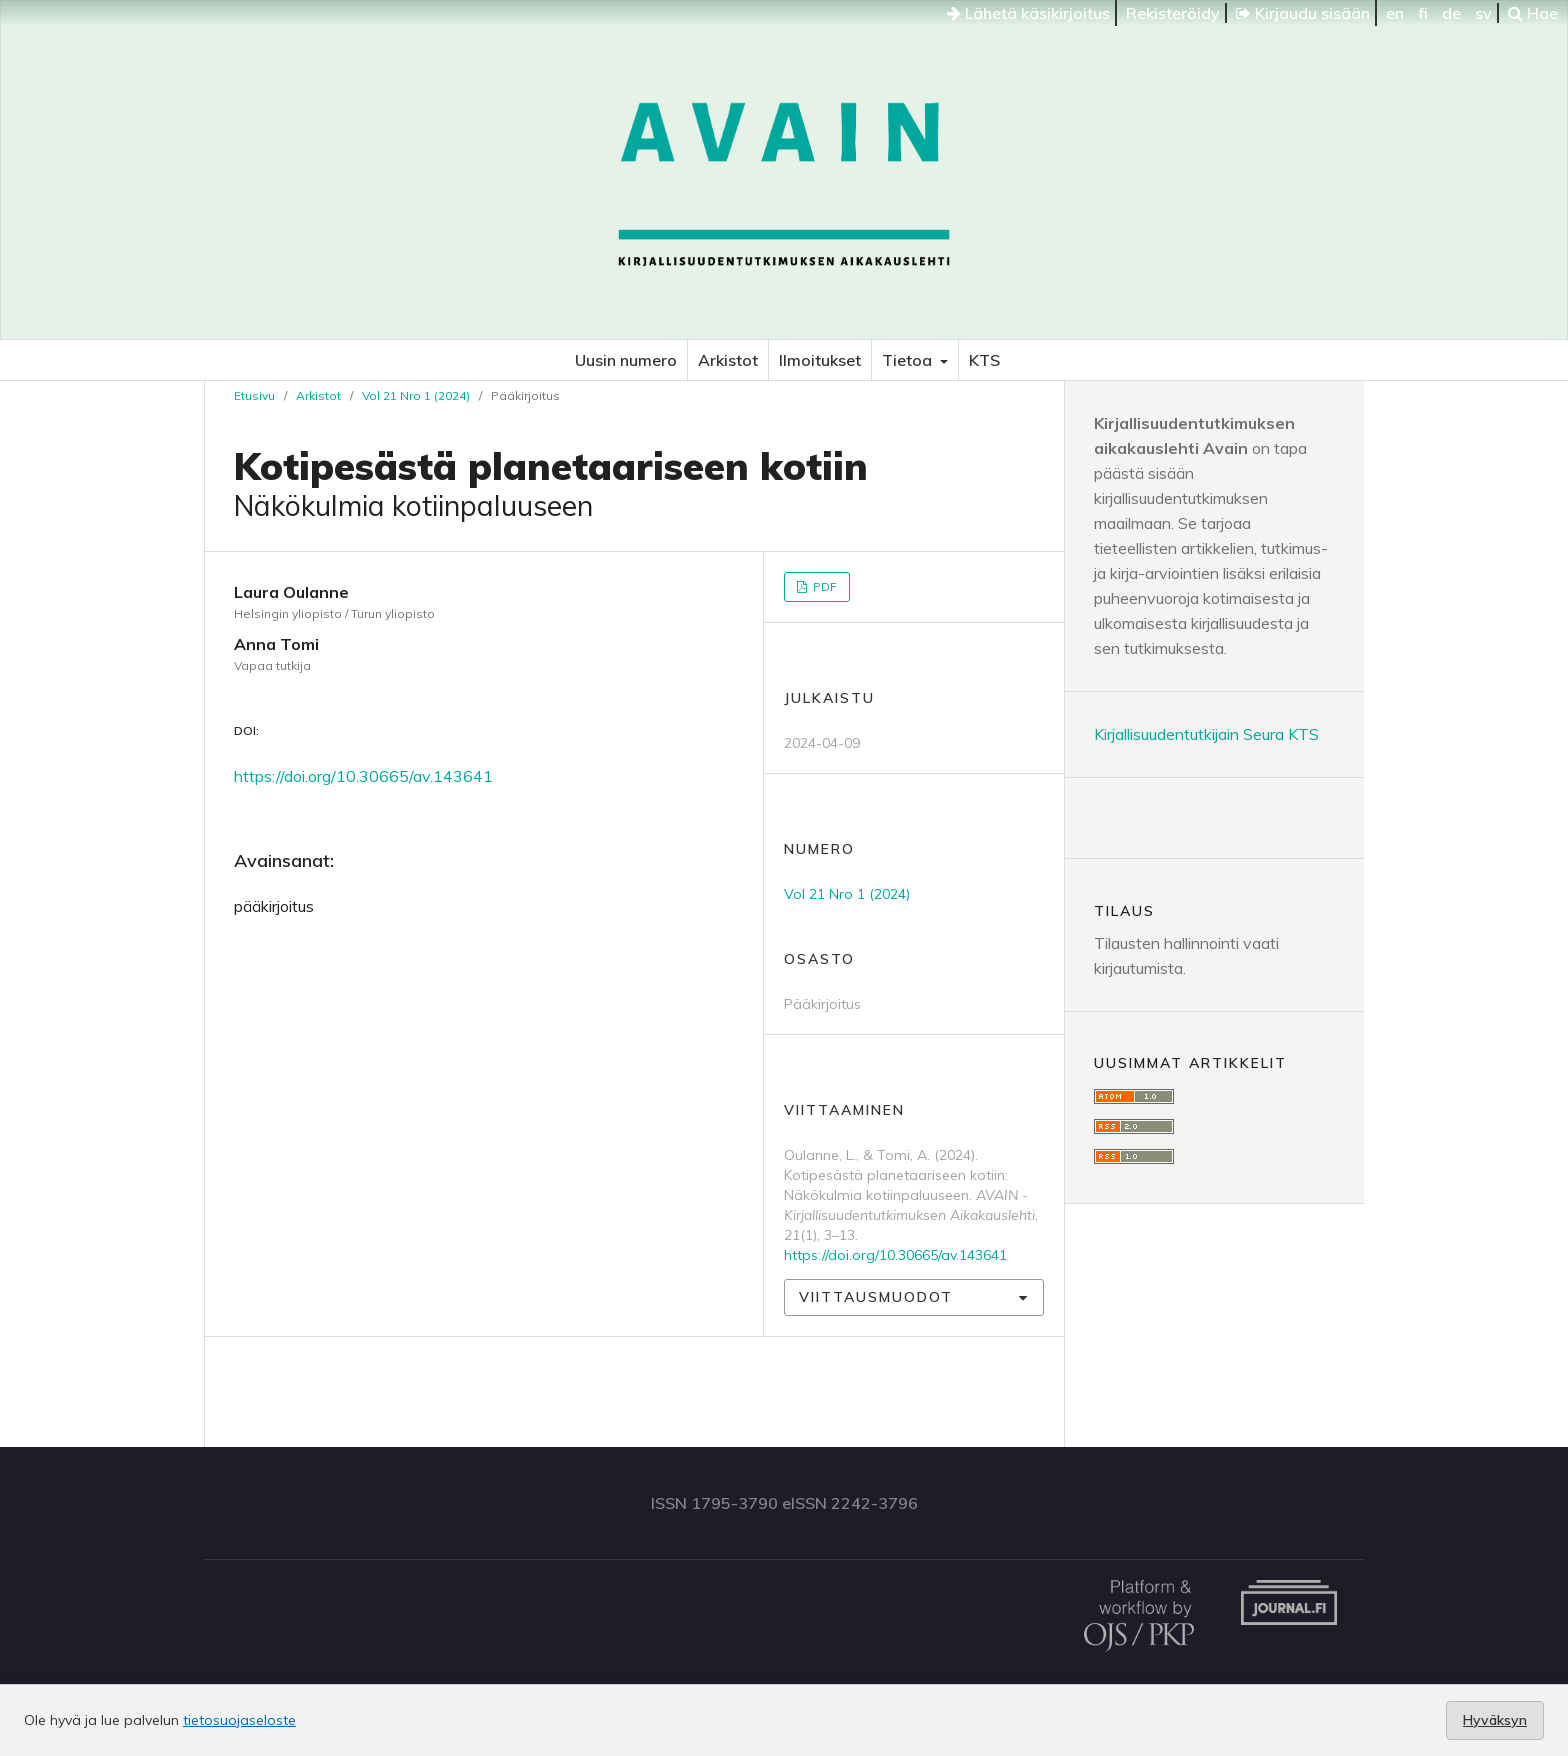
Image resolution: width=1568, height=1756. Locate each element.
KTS (984, 360)
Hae (1533, 13)
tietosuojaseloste (239, 1720)
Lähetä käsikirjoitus (1028, 13)
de (1451, 13)
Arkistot (728, 360)
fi (1423, 13)
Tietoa (909, 360)
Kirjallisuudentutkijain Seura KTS (1206, 734)
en (1395, 13)
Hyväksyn (1495, 1720)
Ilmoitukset (820, 360)
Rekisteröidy (1173, 13)
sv (1483, 13)
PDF (823, 586)
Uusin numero (626, 360)
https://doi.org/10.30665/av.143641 (363, 776)
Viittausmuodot (876, 1297)
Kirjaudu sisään (1303, 13)
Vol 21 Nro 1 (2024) (416, 395)
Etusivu (254, 395)
